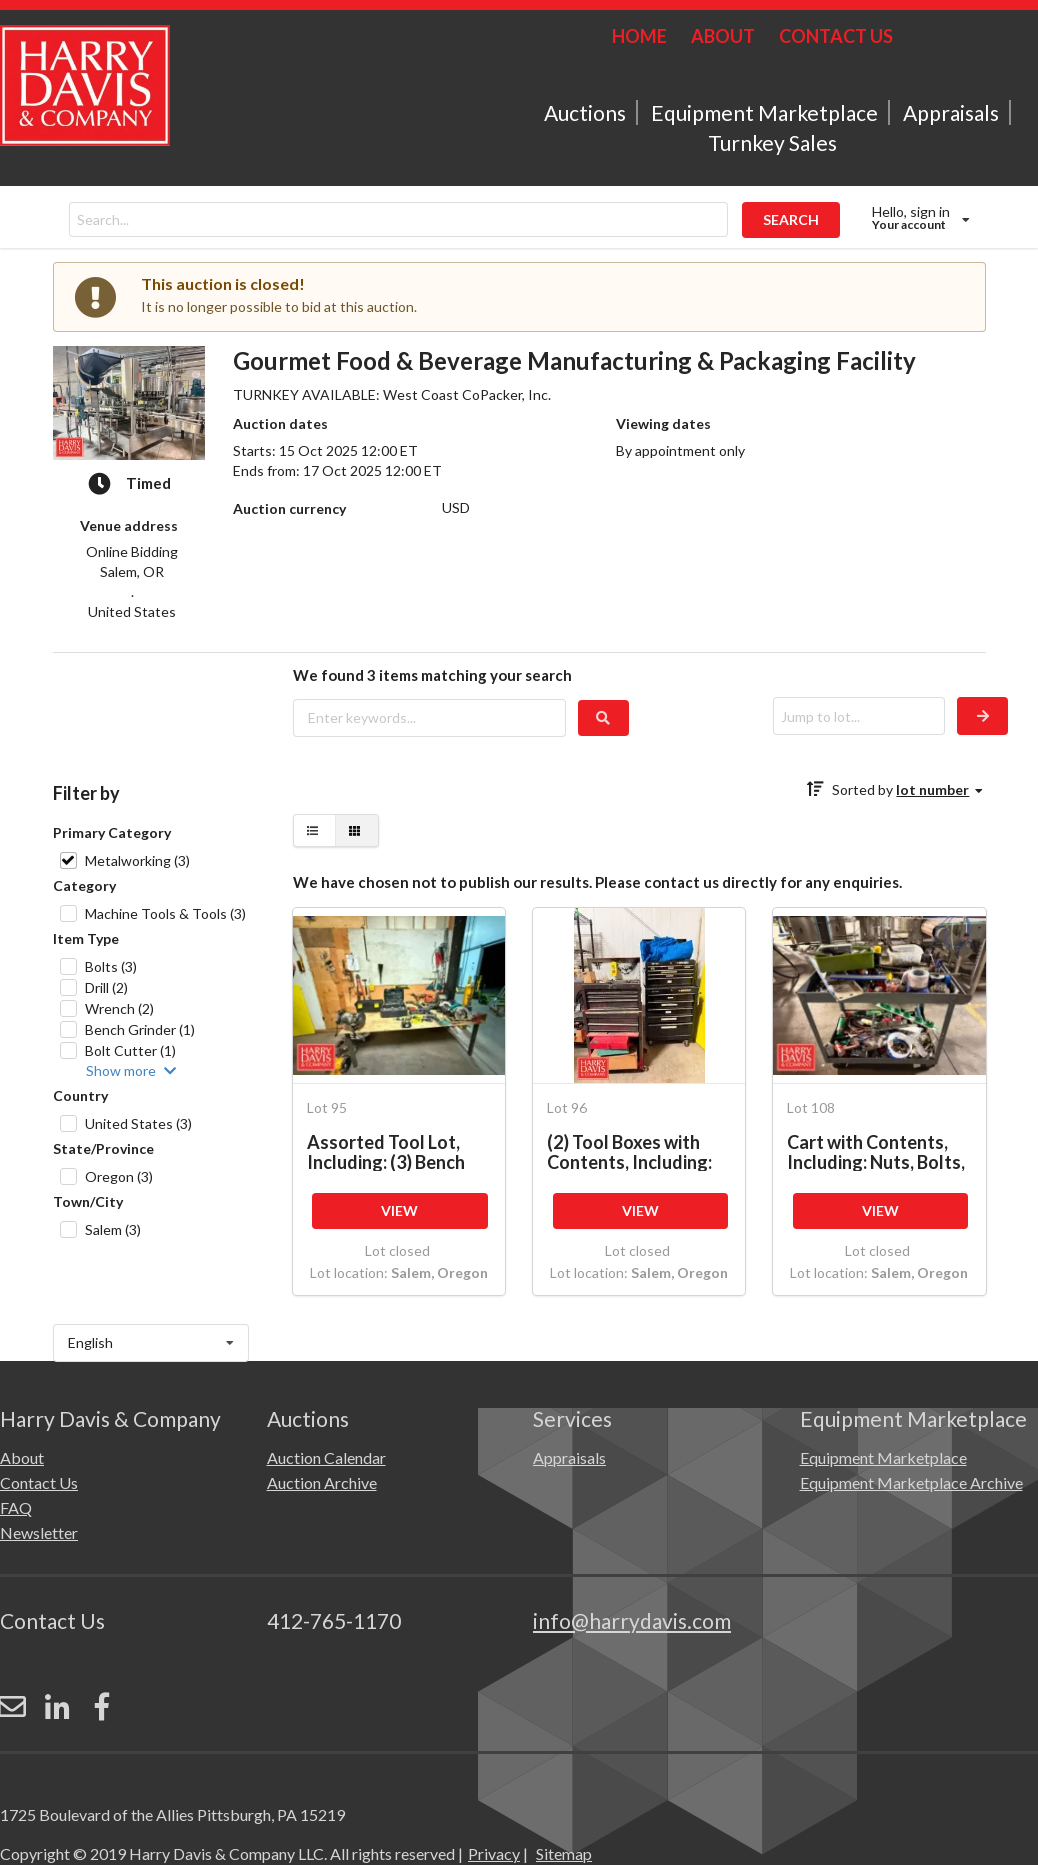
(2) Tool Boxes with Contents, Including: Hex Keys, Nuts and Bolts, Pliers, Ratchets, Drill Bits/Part (638, 1151)
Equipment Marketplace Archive (911, 1482)
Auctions (585, 112)
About (22, 1457)
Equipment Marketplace (764, 112)
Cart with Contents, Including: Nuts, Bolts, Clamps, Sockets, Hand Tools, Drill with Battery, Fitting (879, 1151)
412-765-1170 (334, 1620)
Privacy (494, 1766)
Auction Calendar (326, 1457)
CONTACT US (836, 36)
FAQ (16, 1507)
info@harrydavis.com (632, 1620)
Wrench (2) (119, 1008)
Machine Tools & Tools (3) (165, 913)
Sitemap (564, 1766)
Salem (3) (113, 1229)
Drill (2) (106, 987)
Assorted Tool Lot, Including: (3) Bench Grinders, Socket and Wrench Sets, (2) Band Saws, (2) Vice (396, 1151)
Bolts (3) (111, 966)
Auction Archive (322, 1482)
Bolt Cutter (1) (130, 1050)
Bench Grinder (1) (140, 1029)
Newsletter (39, 1532)
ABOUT (723, 36)
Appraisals (951, 112)
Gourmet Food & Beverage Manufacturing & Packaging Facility (574, 360)
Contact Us (39, 1482)
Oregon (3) (119, 1176)
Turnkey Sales (772, 142)
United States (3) (138, 1123)
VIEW (399, 1210)
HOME (639, 36)
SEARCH (791, 219)
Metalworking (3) (137, 860)
